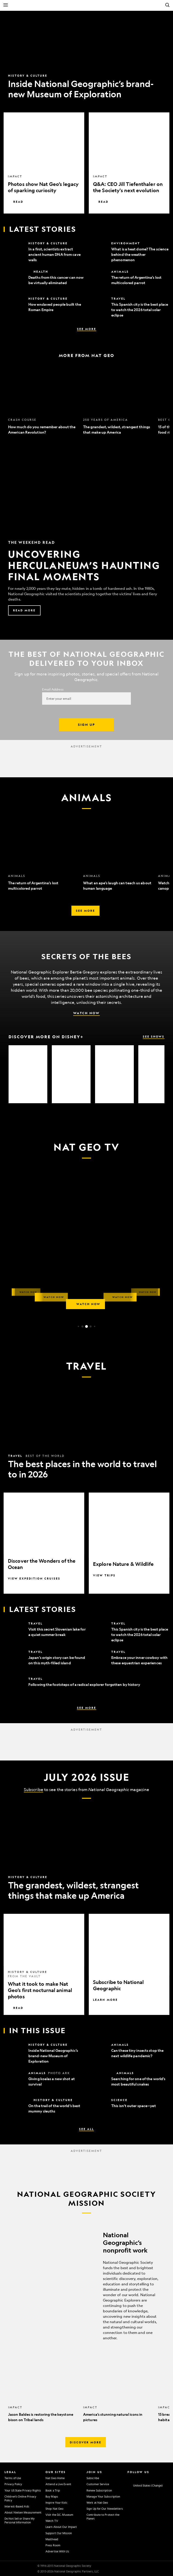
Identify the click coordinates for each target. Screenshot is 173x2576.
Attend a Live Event (58, 2484)
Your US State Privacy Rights (23, 2490)
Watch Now (86, 1013)
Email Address (52, 689)
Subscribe (33, 1789)
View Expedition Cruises (34, 1578)
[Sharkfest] (28, 1074)
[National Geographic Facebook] (134, 2477)
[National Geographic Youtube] (146, 2477)
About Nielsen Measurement (23, 2512)
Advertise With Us (57, 2551)
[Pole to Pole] (114, 1074)
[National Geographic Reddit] (165, 2477)
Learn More (105, 1999)
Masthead (52, 2539)
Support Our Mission (59, 2533)
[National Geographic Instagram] (128, 2477)
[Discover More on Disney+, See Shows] (86, 1037)
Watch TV (52, 2521)
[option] (43, 400)
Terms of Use (13, 2478)
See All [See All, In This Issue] (86, 2129)
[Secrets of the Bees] (71, 1074)
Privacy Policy (13, 2484)
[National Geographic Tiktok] (159, 2477)
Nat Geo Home (55, 2478)
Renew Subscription (99, 2490)
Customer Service (97, 2484)
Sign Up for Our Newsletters (104, 2508)
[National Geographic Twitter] (140, 2477)
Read (15, 202)
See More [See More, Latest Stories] (86, 329)
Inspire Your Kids (56, 2502)
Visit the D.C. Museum (59, 2514)
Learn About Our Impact (61, 2527)
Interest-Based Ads (17, 2506)
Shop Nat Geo (54, 2508)
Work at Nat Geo (97, 2502)
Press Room (53, 2545)
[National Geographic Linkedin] (153, 2477)
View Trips (104, 1575)
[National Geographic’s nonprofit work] (86, 2283)
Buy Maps (52, 2496)
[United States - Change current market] (145, 2485)
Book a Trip (53, 2490)
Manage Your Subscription (103, 2496)
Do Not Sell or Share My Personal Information (20, 2520)
